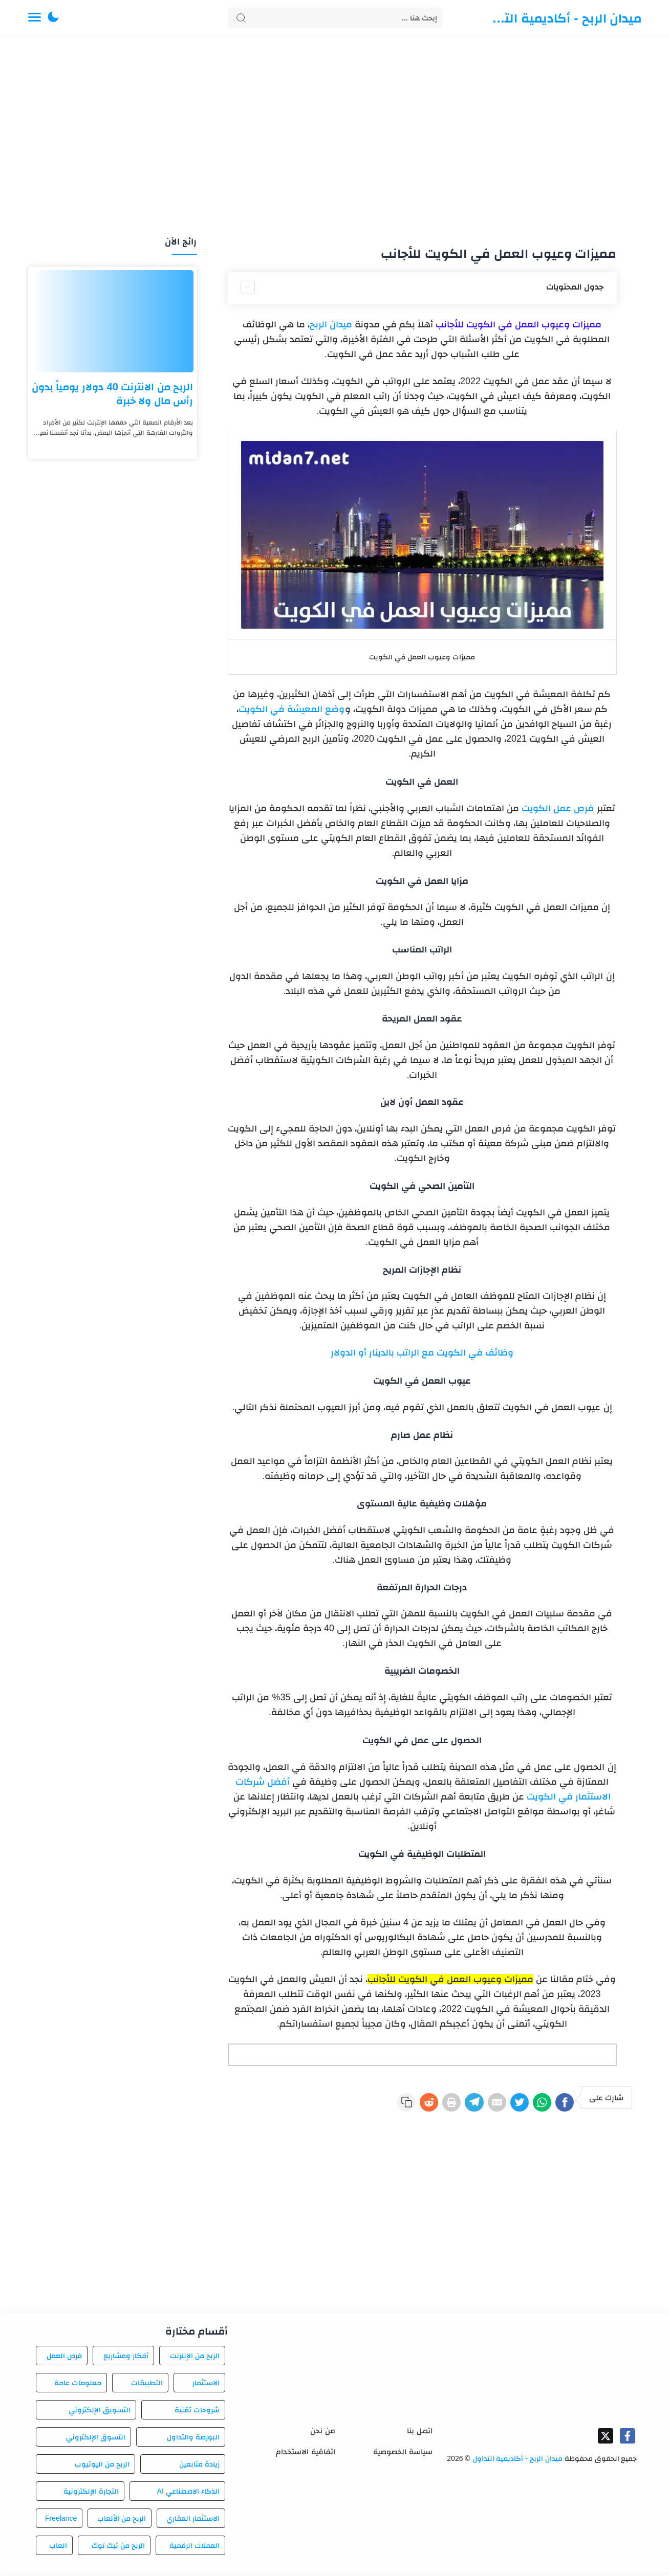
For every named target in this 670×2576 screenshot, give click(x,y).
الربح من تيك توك (118, 2548)
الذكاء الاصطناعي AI (188, 2494)
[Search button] (241, 18)
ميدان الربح (331, 324)
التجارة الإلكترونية (91, 2494)
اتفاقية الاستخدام (305, 2454)
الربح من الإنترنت (195, 2359)
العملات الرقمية (194, 2548)
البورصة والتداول (193, 2440)
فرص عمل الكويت (558, 808)
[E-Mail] (472, 2104)
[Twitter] (501, 2104)
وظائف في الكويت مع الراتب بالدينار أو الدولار (422, 1352)
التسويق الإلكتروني (100, 2413)
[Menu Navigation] (34, 18)
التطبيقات (147, 2386)
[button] (53, 18)
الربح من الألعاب (121, 2521)
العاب (58, 2548)
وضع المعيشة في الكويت (291, 709)
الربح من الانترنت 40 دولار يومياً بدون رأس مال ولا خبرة (112, 393)
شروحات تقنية (197, 2413)
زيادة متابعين (199, 2467)
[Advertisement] (335, 137)
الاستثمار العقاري (193, 2521)
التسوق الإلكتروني (95, 2440)
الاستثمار (206, 2386)
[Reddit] (383, 2104)
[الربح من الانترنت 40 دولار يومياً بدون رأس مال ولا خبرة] (112, 321)
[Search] (335, 18)
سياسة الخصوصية (402, 2454)
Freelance (61, 2521)
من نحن (322, 2433)
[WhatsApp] (531, 2104)
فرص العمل (64, 2359)
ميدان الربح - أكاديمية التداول (565, 18)
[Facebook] (561, 2104)
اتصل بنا (419, 2433)
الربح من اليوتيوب (102, 2467)
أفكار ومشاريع (125, 2359)
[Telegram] (442, 2104)
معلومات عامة (77, 2386)
